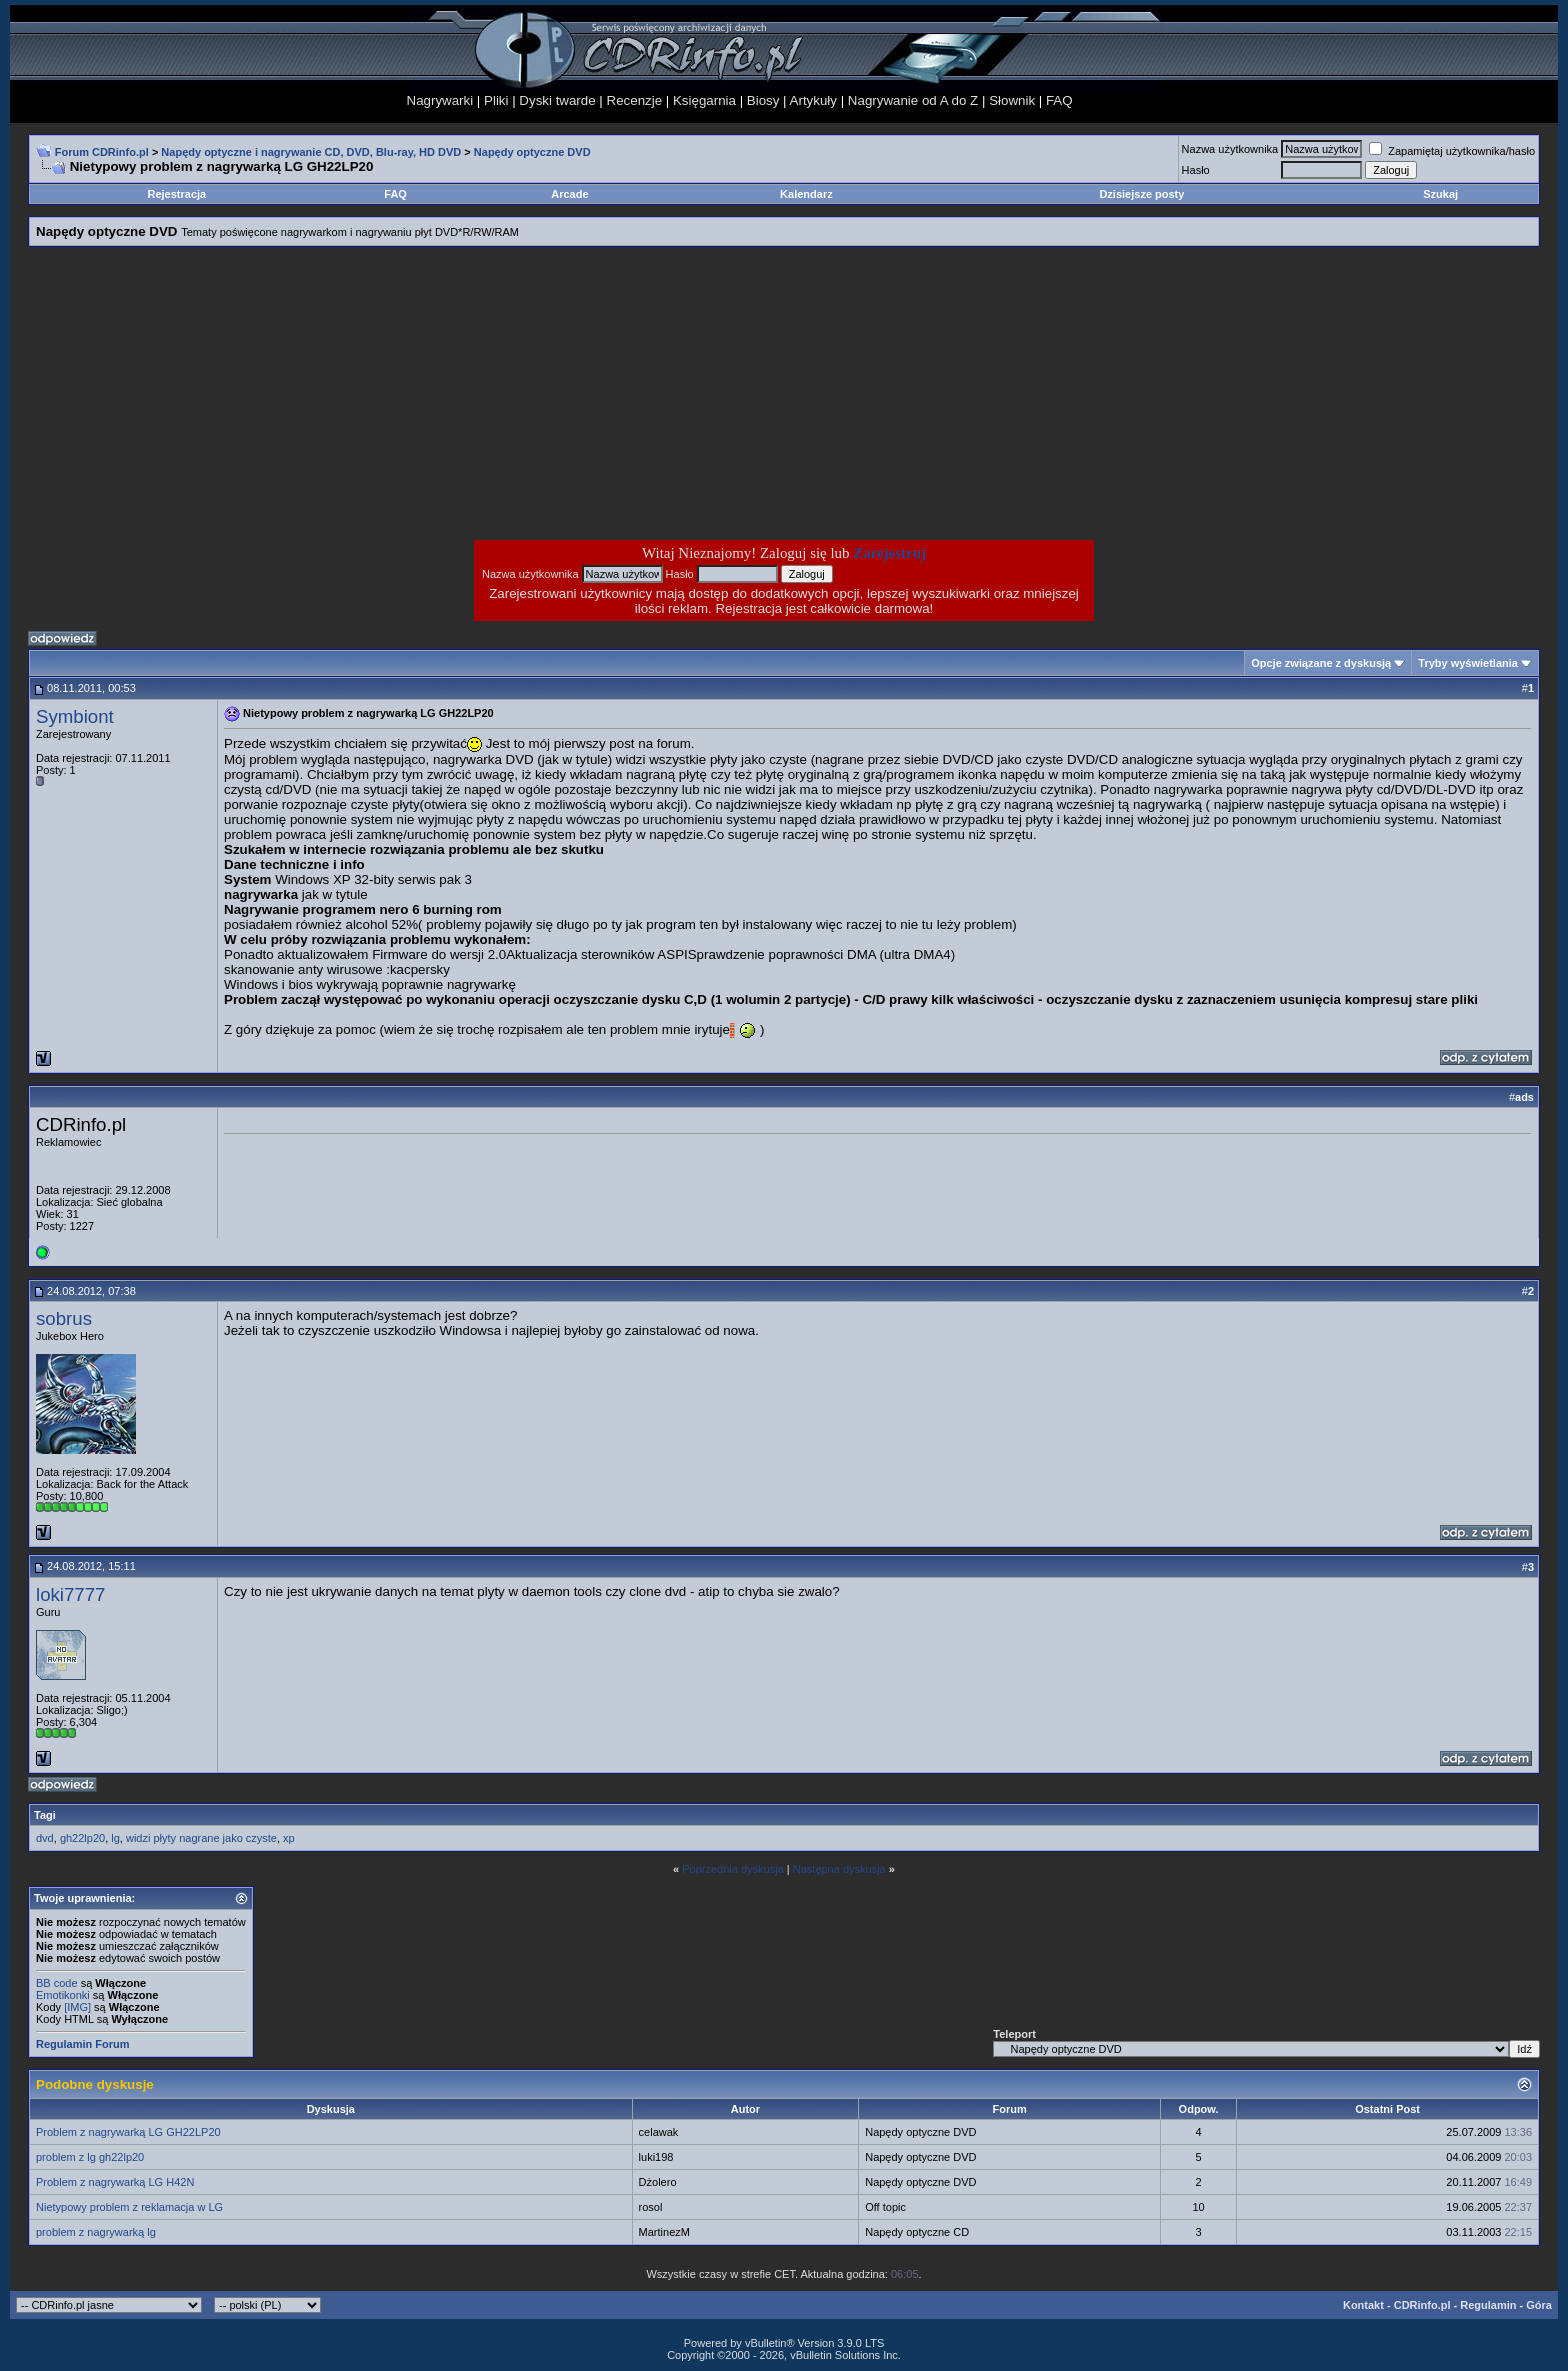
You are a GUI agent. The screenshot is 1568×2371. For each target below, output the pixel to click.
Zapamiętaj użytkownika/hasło (1452, 151)
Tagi (45, 1815)
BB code (57, 1983)
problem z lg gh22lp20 (90, 2157)
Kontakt (1363, 2305)
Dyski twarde (557, 100)
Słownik (1012, 100)
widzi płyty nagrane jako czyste (201, 1838)
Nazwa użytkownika (1230, 149)
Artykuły (813, 100)
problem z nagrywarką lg (96, 2232)
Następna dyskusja (839, 1869)
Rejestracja (177, 194)
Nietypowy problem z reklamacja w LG (129, 2207)
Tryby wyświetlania (1468, 663)
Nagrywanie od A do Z (913, 100)
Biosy (763, 100)
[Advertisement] (624, 393)
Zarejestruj (889, 553)
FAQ (1059, 100)
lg (115, 1838)
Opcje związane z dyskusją (1321, 663)
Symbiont (75, 716)
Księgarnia (704, 100)
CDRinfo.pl (1422, 2305)
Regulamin (1488, 2305)
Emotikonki (63, 1995)
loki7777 (71, 1594)
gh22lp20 (82, 1838)
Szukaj (1440, 194)
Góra (1539, 2305)
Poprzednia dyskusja (733, 1869)
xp (289, 1838)
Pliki (496, 100)
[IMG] (77, 2007)
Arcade (569, 194)
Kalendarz (806, 194)
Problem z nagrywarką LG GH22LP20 (128, 2132)
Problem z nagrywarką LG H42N (115, 2182)
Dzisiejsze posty (1141, 194)
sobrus (64, 1318)
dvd (45, 1838)
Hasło (1196, 170)
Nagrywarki (440, 100)
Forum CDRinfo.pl (102, 152)
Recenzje (635, 100)
